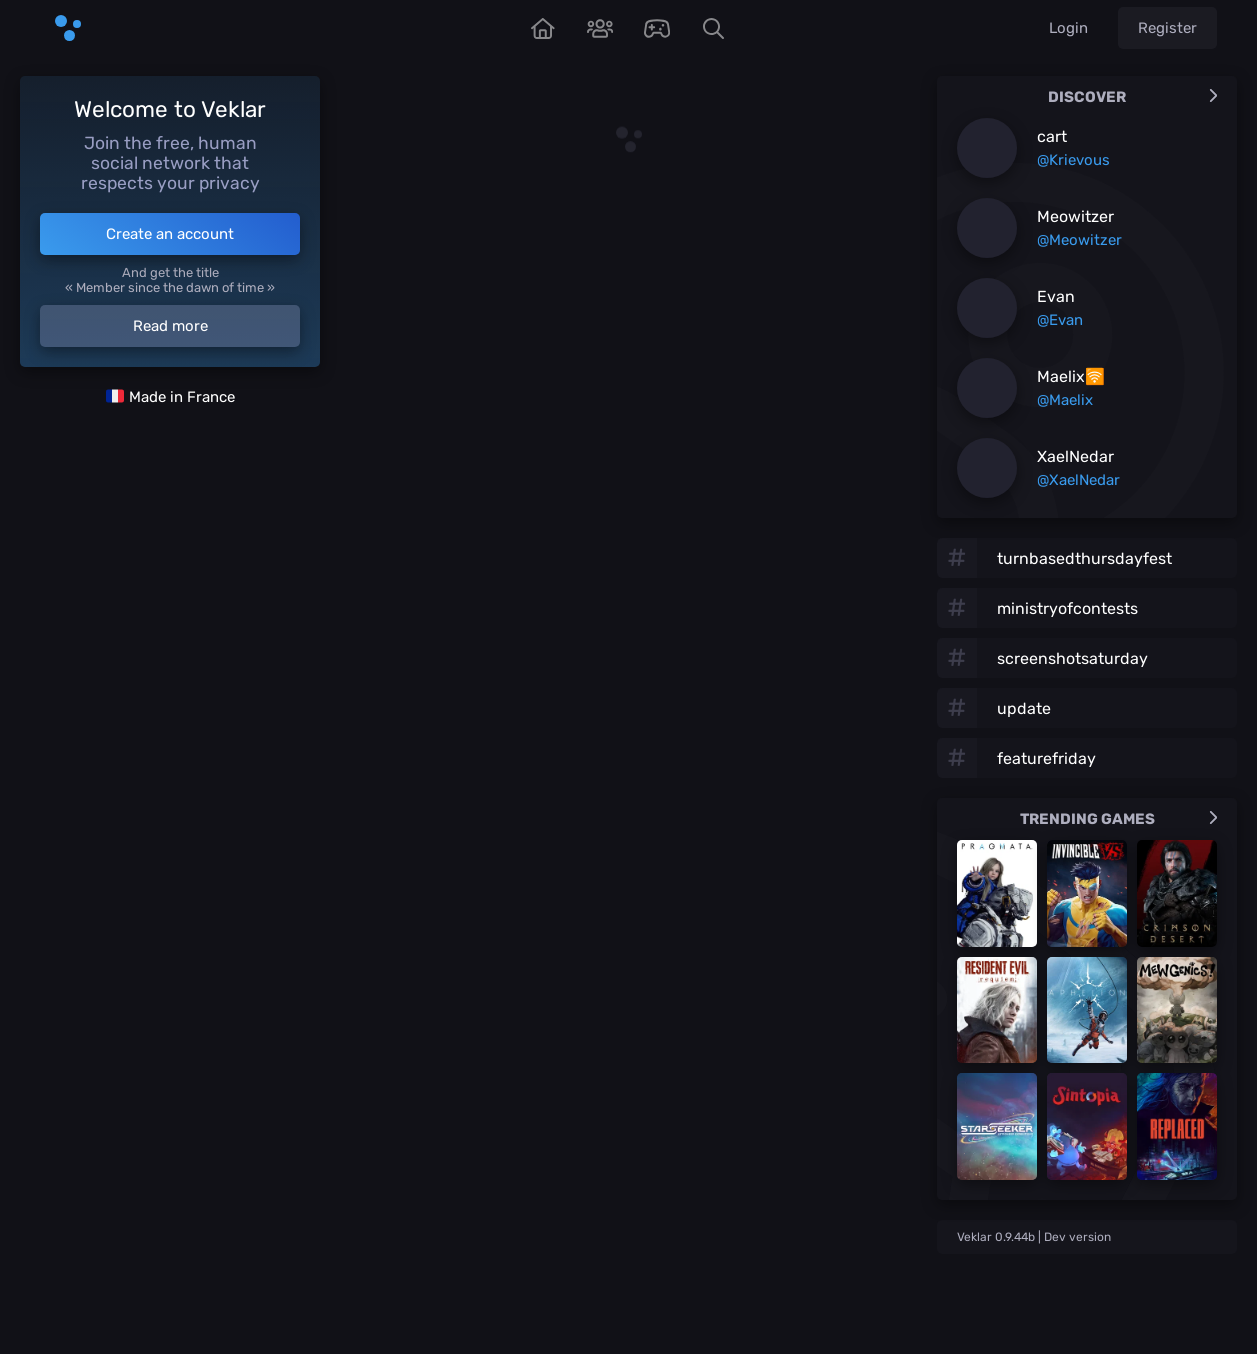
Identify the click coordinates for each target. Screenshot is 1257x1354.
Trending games (1119, 819)
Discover (1132, 97)
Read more (170, 326)
